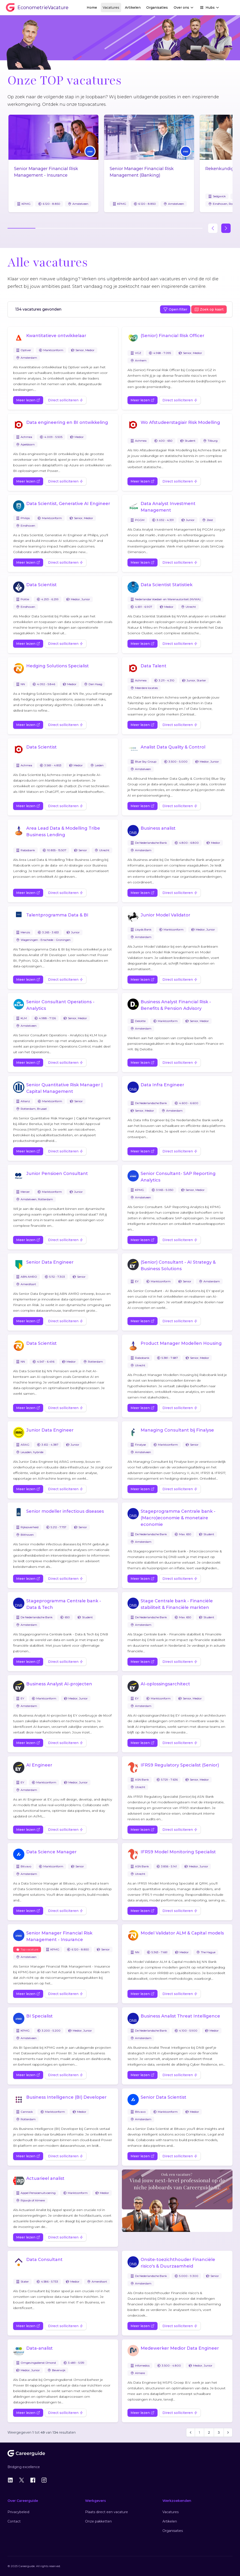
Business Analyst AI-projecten (59, 1684)
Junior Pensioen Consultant (57, 1173)
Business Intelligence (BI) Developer (66, 2097)
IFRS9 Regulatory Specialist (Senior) (180, 1765)
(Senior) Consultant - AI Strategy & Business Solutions (178, 1265)
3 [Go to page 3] (219, 2432)
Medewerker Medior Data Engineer (180, 2348)
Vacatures (111, 7)
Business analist (158, 828)
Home (92, 7)
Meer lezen (28, 400)
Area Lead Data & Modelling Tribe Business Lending (63, 831)
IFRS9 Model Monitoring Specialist (178, 1851)
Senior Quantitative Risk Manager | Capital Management (64, 1088)
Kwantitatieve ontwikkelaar (56, 335)
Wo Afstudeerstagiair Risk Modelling (180, 422)
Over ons (184, 7)
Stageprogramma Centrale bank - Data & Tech (63, 1604)
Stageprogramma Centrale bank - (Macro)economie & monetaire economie (178, 1518)
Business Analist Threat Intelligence (180, 2016)
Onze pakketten (98, 2521)
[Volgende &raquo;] (228, 2432)
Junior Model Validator (165, 915)
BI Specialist (39, 2016)
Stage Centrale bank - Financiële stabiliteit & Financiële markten (177, 1604)
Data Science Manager (51, 1851)
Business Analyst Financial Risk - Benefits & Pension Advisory (176, 1005)
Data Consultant (44, 2259)
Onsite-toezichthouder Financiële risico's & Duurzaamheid (178, 2263)
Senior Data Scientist (163, 2097)
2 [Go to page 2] (209, 2432)
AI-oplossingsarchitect (165, 1684)
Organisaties (157, 7)
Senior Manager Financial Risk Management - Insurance (59, 1936)
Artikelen (133, 7)
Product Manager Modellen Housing (181, 1343)
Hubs (209, 7)
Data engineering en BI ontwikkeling (67, 422)
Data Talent (153, 666)
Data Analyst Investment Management (168, 507)
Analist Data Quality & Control (173, 747)
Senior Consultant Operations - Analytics (60, 1005)
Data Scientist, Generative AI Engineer (68, 503)
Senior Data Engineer (50, 1262)
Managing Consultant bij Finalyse (177, 1430)
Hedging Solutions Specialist (57, 666)
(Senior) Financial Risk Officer (172, 335)
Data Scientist (41, 584)
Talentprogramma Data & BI (57, 915)
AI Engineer (39, 1765)
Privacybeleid (18, 2512)
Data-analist (39, 2348)
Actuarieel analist (45, 2178)
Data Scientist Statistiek (166, 584)
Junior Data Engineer (50, 1430)
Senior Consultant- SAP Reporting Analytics (178, 1177)
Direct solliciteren (65, 400)
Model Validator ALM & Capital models (182, 1933)
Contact (14, 2521)
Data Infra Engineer (162, 1084)
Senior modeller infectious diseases (65, 1511)
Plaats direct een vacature (106, 2512)
